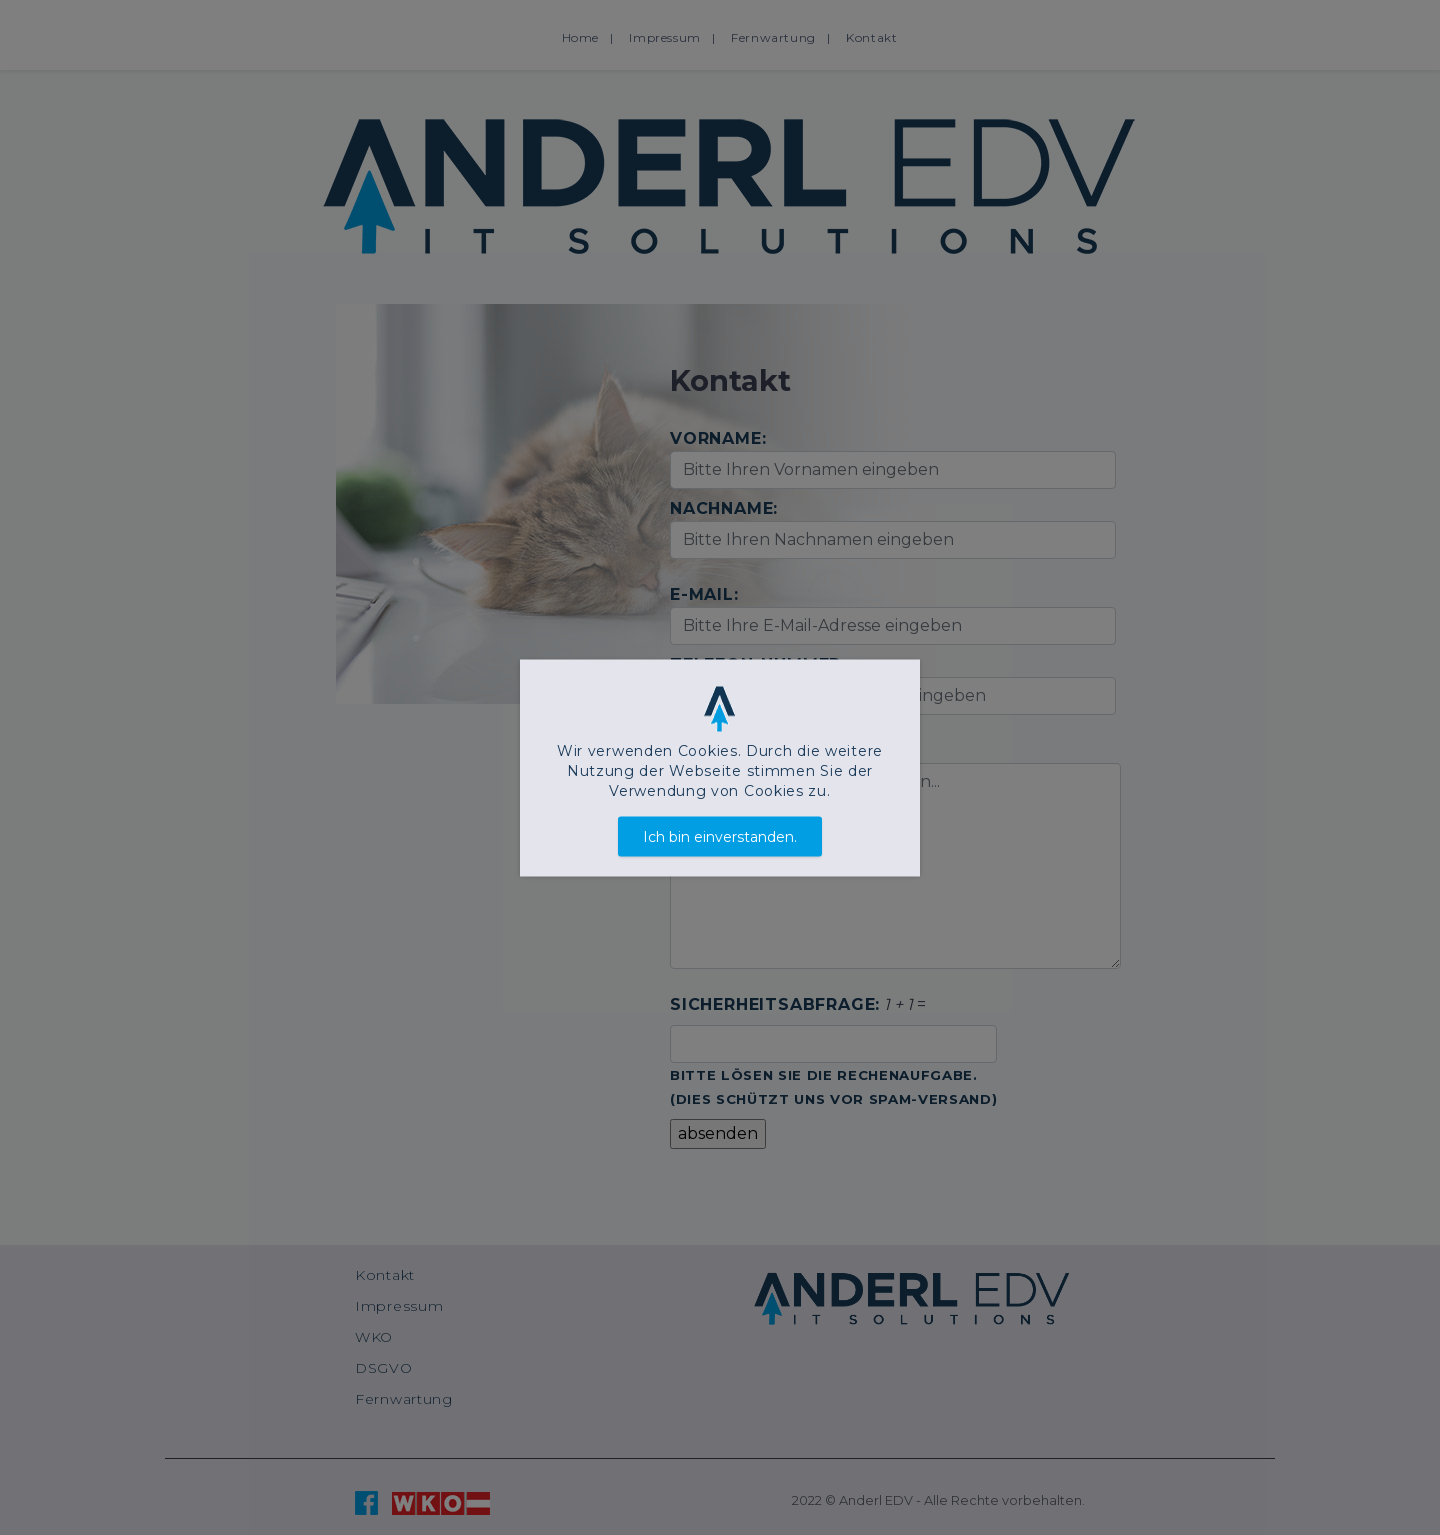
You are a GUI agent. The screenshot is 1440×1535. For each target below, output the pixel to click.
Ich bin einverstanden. (720, 836)
